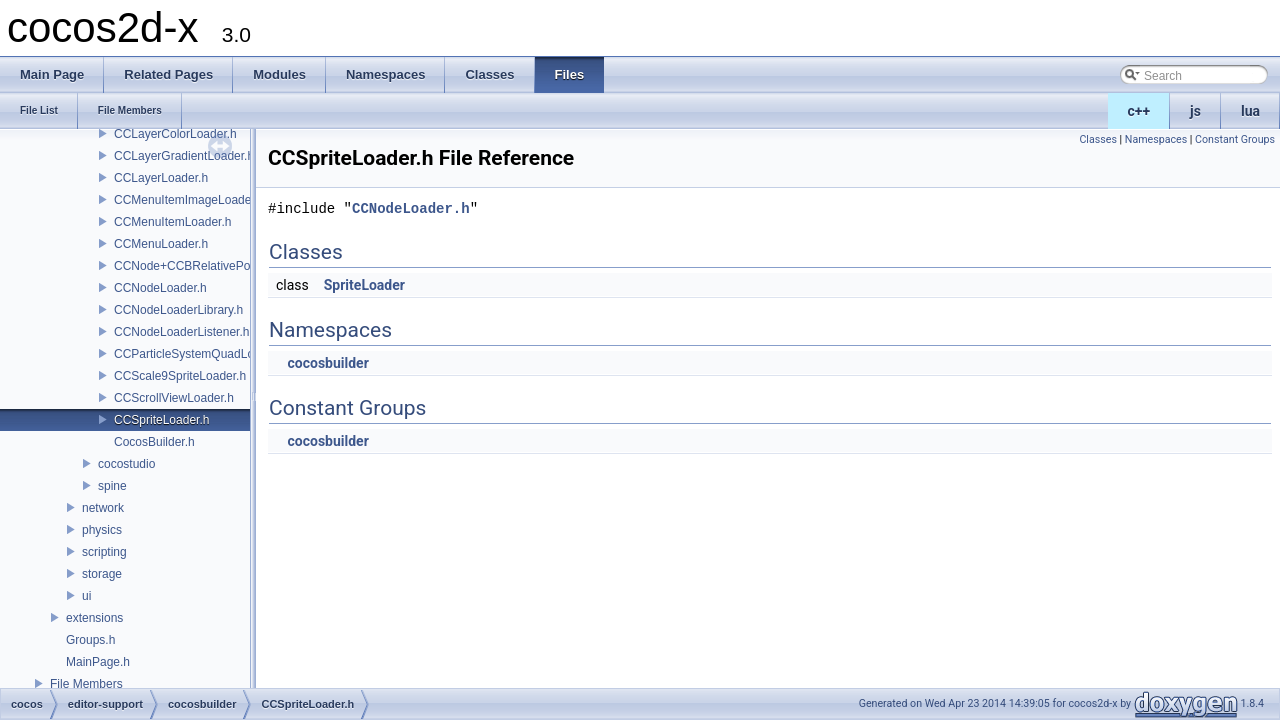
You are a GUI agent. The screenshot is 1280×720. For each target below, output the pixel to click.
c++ (1139, 111)
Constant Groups (1235, 139)
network (103, 508)
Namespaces (1156, 139)
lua (1250, 111)
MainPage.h (98, 662)
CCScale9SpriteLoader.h (180, 376)
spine (112, 486)
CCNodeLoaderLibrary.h (178, 310)
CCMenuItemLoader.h (172, 222)
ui (86, 596)
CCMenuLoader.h (161, 244)
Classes (1097, 139)
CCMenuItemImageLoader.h (189, 200)
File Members (86, 684)
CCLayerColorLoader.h (175, 134)
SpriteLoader (364, 285)
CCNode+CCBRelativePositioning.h (209, 266)
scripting (104, 552)
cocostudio (126, 464)
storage (102, 574)
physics (102, 530)
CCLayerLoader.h (161, 178)
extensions (94, 618)
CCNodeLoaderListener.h (181, 332)
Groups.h (90, 640)
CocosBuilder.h (154, 442)
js (1195, 111)
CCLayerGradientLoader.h (184, 156)
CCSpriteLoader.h (161, 420)
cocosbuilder (327, 363)
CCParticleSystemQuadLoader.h (200, 354)
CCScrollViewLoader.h (174, 398)
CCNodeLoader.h (160, 288)
